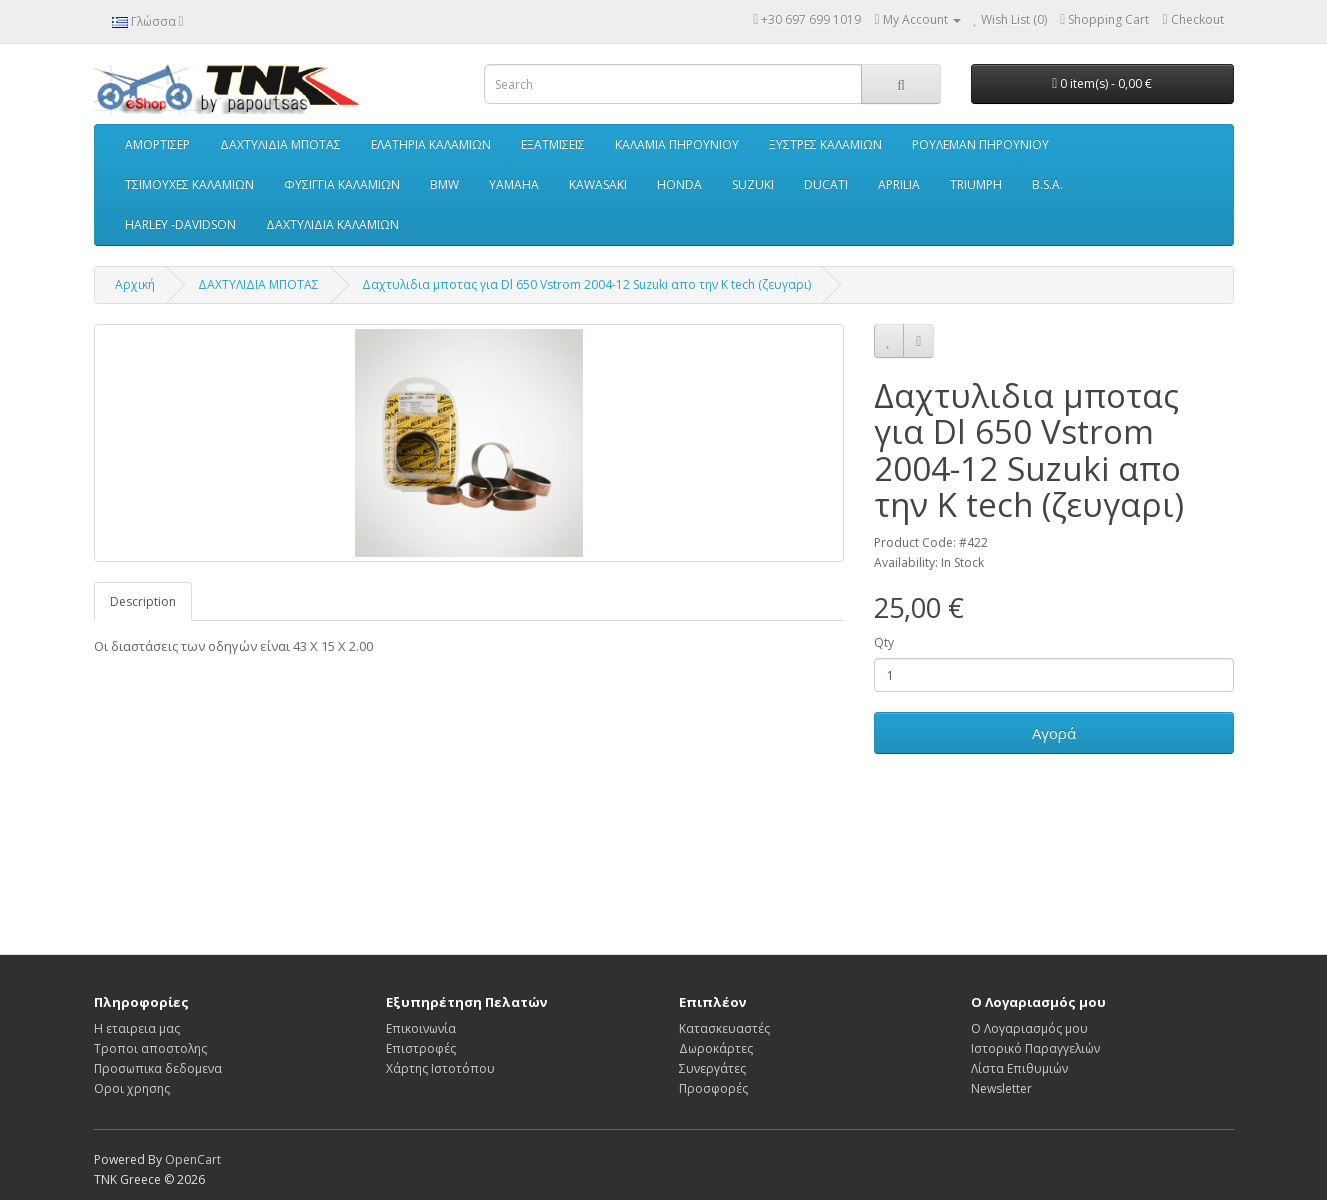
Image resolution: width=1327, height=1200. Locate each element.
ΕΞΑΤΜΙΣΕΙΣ (553, 144)
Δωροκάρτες (716, 1048)
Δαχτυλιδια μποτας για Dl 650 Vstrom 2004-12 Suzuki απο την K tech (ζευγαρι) (586, 284)
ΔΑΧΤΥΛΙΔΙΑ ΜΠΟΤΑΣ (280, 144)
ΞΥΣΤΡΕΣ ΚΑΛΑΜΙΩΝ (825, 144)
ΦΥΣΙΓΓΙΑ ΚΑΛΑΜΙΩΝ (342, 184)
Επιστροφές (421, 1048)
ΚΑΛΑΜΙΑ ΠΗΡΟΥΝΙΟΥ (677, 144)
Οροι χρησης (132, 1088)
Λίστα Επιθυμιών (1019, 1068)
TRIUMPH (976, 184)
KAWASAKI (598, 184)
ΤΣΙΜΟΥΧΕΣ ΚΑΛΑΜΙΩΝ (189, 184)
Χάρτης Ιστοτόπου (440, 1068)
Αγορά (1054, 733)
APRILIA (899, 184)
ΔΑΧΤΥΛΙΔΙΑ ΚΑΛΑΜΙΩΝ (332, 224)
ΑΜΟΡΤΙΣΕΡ (157, 144)
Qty (884, 642)
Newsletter (1001, 1088)
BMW (444, 184)
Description (143, 601)
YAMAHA (514, 184)
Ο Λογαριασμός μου (1029, 1028)
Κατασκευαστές (724, 1028)
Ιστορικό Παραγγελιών (1035, 1048)
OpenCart (193, 1159)
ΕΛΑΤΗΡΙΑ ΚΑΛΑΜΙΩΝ (431, 144)
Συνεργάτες (712, 1068)
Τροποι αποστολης (150, 1048)
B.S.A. (1047, 184)
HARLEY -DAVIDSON (180, 224)
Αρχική (135, 284)
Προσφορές (713, 1088)
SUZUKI (753, 184)
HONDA (679, 184)
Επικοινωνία (421, 1028)
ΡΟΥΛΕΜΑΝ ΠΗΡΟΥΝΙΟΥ (980, 144)
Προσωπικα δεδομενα (158, 1068)
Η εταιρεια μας (137, 1028)
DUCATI (826, 184)
